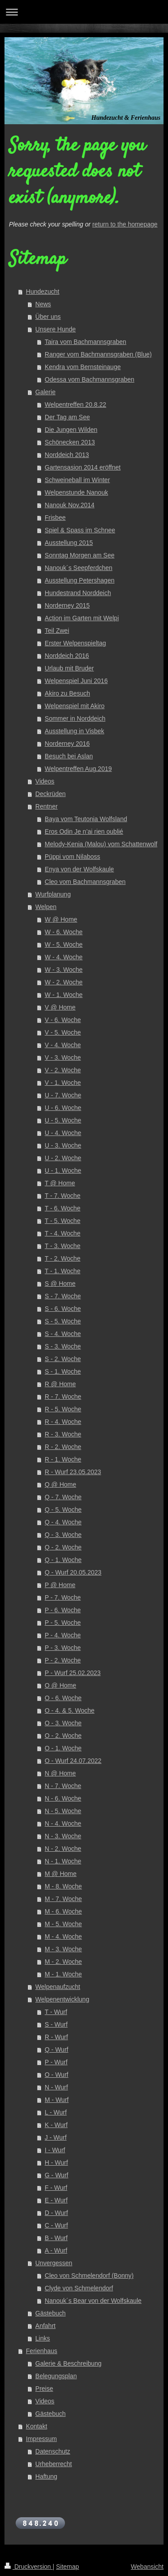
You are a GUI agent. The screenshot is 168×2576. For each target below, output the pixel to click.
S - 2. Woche (63, 1358)
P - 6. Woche (63, 1610)
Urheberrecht (53, 2463)
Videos (45, 781)
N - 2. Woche (63, 1848)
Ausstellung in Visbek (74, 731)
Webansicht (147, 2566)
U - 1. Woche (63, 1170)
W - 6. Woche (64, 932)
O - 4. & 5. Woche (70, 1710)
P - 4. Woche (63, 1635)
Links (42, 2338)
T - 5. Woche (63, 1220)
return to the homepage (125, 224)
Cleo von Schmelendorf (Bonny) (89, 2275)
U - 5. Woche (63, 1120)
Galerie (45, 392)
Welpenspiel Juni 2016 (76, 680)
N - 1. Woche (63, 1861)
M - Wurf (57, 2099)
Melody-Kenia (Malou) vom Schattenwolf (101, 844)
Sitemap (67, 2566)
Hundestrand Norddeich (78, 592)
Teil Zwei (57, 630)
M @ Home (61, 1873)
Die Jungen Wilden (71, 429)
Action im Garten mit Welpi (82, 618)
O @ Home (60, 1685)
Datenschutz (52, 2451)
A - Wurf (56, 2250)
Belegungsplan (56, 2376)
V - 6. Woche (63, 1019)
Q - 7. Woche (63, 1497)
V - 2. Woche (63, 1070)
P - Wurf (56, 2062)
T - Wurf (56, 2011)
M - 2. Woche (63, 1961)
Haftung (46, 2476)
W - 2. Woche (64, 982)
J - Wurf (56, 2137)
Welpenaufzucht (57, 1986)
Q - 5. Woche (63, 1509)
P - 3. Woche (63, 1647)
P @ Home (60, 1584)
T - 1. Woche (63, 1271)
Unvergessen (54, 2263)
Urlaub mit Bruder (69, 668)
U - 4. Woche (63, 1132)
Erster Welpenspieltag (75, 643)
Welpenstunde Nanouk (76, 492)
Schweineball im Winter (77, 479)
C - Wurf (56, 2225)
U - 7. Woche (63, 1095)
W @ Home (61, 919)
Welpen (45, 906)
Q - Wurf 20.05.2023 (73, 1572)
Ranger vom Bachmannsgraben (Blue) (98, 354)
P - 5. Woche (63, 1622)
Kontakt (36, 2426)
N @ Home (60, 1773)
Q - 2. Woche (63, 1547)
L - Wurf (56, 2112)
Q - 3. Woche (63, 1534)
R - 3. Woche (63, 1434)
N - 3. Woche (63, 1836)
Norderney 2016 (67, 743)
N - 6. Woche (63, 1798)
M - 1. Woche (63, 1974)
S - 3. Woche (63, 1346)
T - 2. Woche (63, 1258)
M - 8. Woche (63, 1886)
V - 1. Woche (63, 1082)
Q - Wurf (57, 2049)
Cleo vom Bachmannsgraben (85, 881)
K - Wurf (56, 2124)
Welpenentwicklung (62, 1999)
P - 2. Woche (63, 1660)
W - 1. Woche (64, 994)
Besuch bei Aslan (69, 756)
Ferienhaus (41, 2350)
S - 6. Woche (63, 1308)
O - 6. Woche (63, 1697)
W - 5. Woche (64, 944)
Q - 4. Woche (63, 1522)
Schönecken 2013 (70, 442)
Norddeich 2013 (67, 454)
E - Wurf (56, 2200)
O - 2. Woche (63, 1735)
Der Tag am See (67, 417)
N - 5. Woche (63, 1811)
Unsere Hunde (55, 329)
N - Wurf (56, 2087)
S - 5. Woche (63, 1321)
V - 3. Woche (63, 1057)
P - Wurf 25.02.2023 (73, 1672)
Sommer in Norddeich (75, 718)
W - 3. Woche (64, 969)
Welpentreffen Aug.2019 (78, 768)
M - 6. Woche (63, 1911)
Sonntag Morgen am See (80, 555)
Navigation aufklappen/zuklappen (84, 12)
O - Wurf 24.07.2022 (73, 1760)
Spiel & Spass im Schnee (80, 530)
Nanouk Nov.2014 (70, 505)
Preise (44, 2388)
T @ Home (60, 1183)
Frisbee (55, 517)
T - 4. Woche (63, 1233)
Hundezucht (43, 291)
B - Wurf (56, 2237)
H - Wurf (56, 2162)
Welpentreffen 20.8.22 (75, 404)
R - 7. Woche (63, 1396)
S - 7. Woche (63, 1296)
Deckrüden (50, 793)
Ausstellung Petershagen (80, 580)
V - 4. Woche (63, 1045)
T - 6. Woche (63, 1208)
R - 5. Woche (63, 1409)
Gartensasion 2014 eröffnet (83, 467)
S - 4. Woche (63, 1333)
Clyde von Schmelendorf (79, 2288)
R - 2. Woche (63, 1446)
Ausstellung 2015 (69, 542)
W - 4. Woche (64, 957)
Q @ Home (60, 1484)
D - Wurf (56, 2212)
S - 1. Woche (63, 1371)
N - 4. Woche (63, 1823)
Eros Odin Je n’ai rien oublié (84, 831)
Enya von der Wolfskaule (79, 869)
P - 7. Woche (63, 1597)
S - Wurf (56, 2024)
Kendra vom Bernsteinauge (83, 366)
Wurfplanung (53, 894)
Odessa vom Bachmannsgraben (89, 379)
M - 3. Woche (63, 1949)
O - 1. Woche (63, 1748)
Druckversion (28, 2566)
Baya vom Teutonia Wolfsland (86, 818)
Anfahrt (45, 2325)
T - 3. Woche (63, 1245)
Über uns (48, 316)
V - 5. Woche (63, 1032)
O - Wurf (57, 2074)
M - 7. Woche (63, 1898)
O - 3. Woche (63, 1723)
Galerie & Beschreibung (68, 2363)
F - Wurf (56, 2187)
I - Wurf (55, 2150)
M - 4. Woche (63, 1936)
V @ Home (60, 1007)
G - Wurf (57, 2175)
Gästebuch (50, 2313)
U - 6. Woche (63, 1107)
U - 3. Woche (63, 1145)
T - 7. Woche (63, 1195)
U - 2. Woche (63, 1158)
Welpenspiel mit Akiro (75, 705)
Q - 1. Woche (63, 1559)
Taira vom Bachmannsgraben (85, 341)
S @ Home (60, 1283)
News (43, 304)
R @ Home (60, 1384)
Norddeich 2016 (67, 655)
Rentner (46, 806)
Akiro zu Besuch (67, 693)
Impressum (41, 2438)
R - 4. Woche (63, 1421)
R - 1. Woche (63, 1459)
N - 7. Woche (63, 1785)
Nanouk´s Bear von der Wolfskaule (93, 2300)
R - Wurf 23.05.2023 (73, 1471)
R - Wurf (56, 2037)
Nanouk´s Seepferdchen (78, 567)
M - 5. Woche (63, 1924)
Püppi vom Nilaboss (72, 856)
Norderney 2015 (67, 605)
